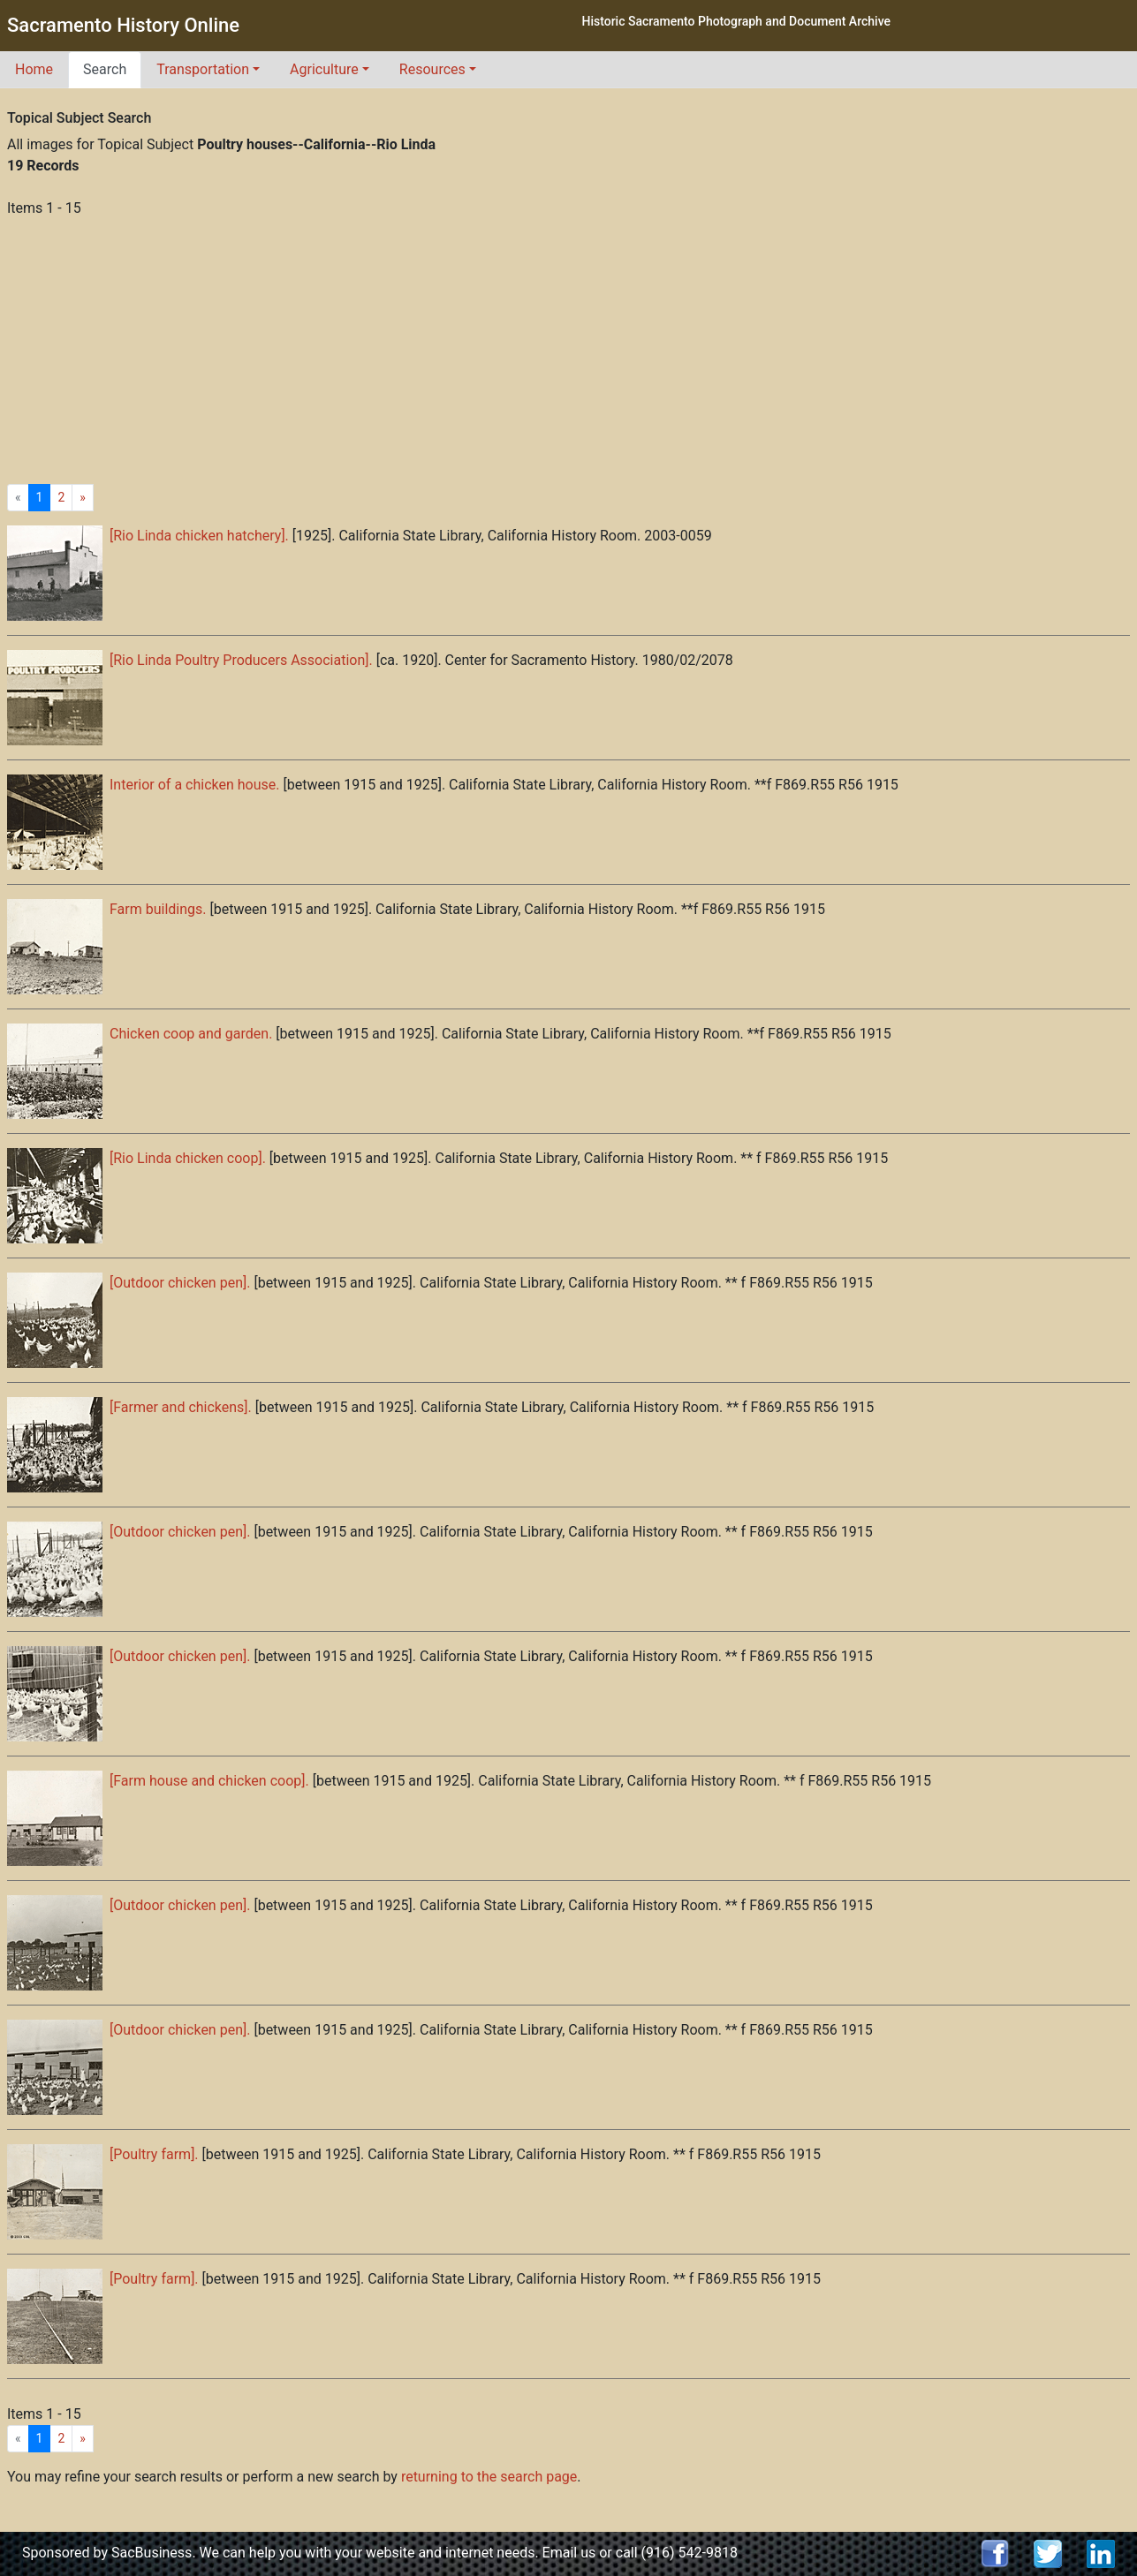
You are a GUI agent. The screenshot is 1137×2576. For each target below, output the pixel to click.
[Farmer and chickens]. (181, 1407)
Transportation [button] (202, 69)
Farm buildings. (158, 909)
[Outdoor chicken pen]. (180, 1282)
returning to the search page (489, 2476)
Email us (569, 2552)
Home (34, 69)
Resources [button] (432, 69)
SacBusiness (151, 2552)
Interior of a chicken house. (194, 784)
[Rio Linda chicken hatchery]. (199, 535)
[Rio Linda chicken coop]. (188, 1158)
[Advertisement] (569, 351)
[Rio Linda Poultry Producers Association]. (241, 660)
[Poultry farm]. (154, 2154)
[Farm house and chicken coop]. (209, 1780)
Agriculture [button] (324, 69)
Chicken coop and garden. (191, 1033)
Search (104, 69)
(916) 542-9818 (689, 2552)
